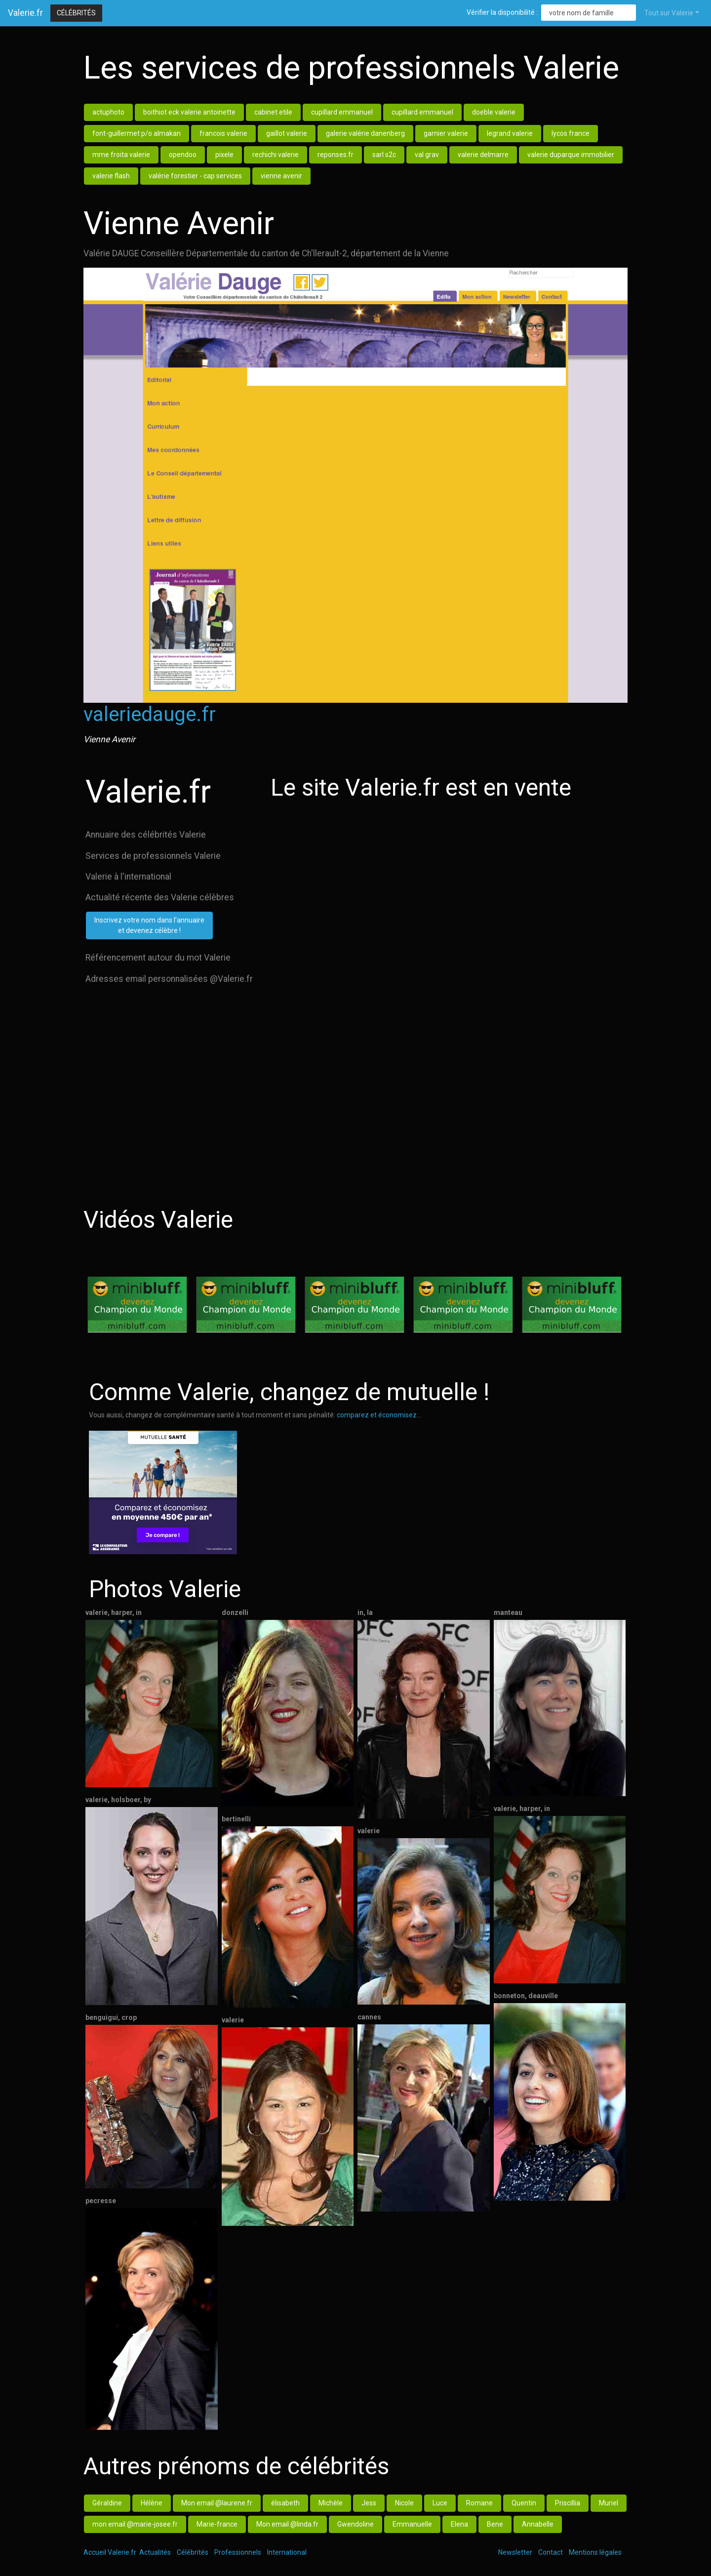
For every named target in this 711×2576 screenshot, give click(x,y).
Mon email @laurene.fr (216, 2503)
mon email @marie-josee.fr (135, 2524)
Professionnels (237, 2552)
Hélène (151, 2503)
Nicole (404, 2503)
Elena (459, 2524)
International (287, 2552)
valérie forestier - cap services (195, 176)
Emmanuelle (412, 2524)
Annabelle (537, 2524)
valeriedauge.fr (149, 714)
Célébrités (76, 13)
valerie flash (111, 176)
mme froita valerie (121, 155)
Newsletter (515, 2552)
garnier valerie (446, 133)
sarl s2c (384, 155)
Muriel (608, 2503)
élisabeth (285, 2503)
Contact (550, 2552)
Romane (479, 2503)
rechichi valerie (275, 155)
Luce (440, 2503)
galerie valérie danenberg (365, 133)
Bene (495, 2524)
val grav (427, 155)
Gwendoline (355, 2524)
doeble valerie (493, 112)
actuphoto (108, 112)
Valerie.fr (25, 13)
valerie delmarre (483, 155)
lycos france (571, 133)
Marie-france (217, 2524)
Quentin (524, 2503)
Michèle (330, 2503)
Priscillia (567, 2503)
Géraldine (107, 2503)
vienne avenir (281, 176)
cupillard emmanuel (342, 112)
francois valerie (223, 133)
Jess (368, 2503)
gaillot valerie (286, 133)
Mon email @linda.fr (287, 2524)
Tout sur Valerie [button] (668, 13)
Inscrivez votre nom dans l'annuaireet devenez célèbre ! (149, 925)
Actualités (155, 2552)
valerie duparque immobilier (570, 155)
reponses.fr (335, 155)
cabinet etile (273, 112)
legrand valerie (510, 133)
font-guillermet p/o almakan (136, 133)
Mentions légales (595, 2552)
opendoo (183, 155)
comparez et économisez (377, 1415)
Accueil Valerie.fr (109, 2552)
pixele (224, 155)
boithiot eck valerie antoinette (189, 112)
